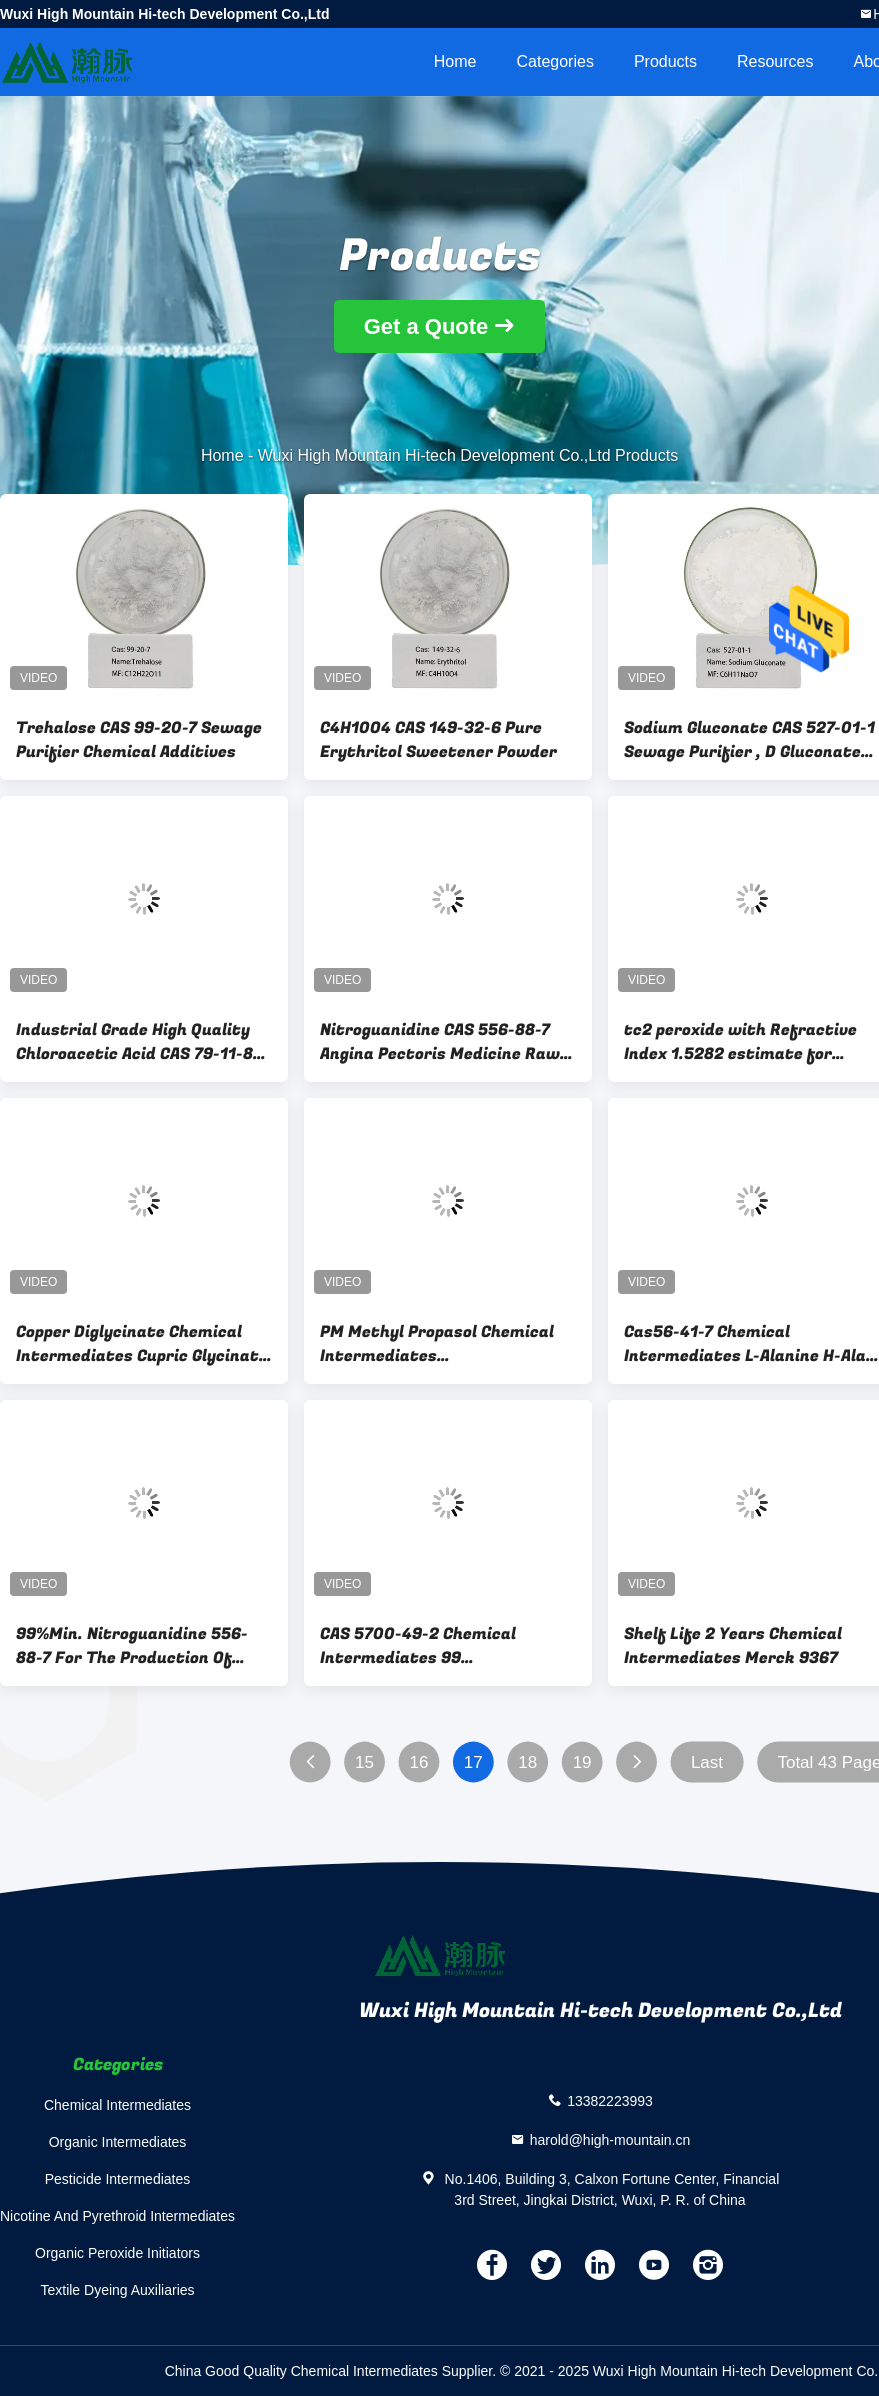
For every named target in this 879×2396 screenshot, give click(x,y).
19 (582, 1762)
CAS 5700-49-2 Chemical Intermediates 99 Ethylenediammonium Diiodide (441, 1646)
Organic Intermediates (118, 2142)
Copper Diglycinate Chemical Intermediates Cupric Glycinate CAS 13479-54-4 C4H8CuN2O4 (142, 1344)
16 (418, 1762)
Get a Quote (426, 326)
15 (364, 1762)
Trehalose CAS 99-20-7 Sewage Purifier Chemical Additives (139, 740)
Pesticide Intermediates (118, 2179)
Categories (555, 61)
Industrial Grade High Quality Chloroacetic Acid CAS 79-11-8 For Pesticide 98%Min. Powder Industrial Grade (136, 1042)
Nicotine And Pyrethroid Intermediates (117, 2216)
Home (455, 61)
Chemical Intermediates (117, 2105)
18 (527, 1762)
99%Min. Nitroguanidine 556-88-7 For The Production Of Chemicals (132, 1646)
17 (473, 1762)
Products (665, 61)
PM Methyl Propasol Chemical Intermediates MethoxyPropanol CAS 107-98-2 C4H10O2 (444, 1344)
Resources (775, 61)
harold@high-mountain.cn (610, 2139)
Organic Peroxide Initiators (117, 2253)
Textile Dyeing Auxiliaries (117, 2290)
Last (707, 1762)
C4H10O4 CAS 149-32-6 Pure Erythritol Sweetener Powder (438, 740)
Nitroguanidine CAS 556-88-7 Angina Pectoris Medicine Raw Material (440, 1042)
